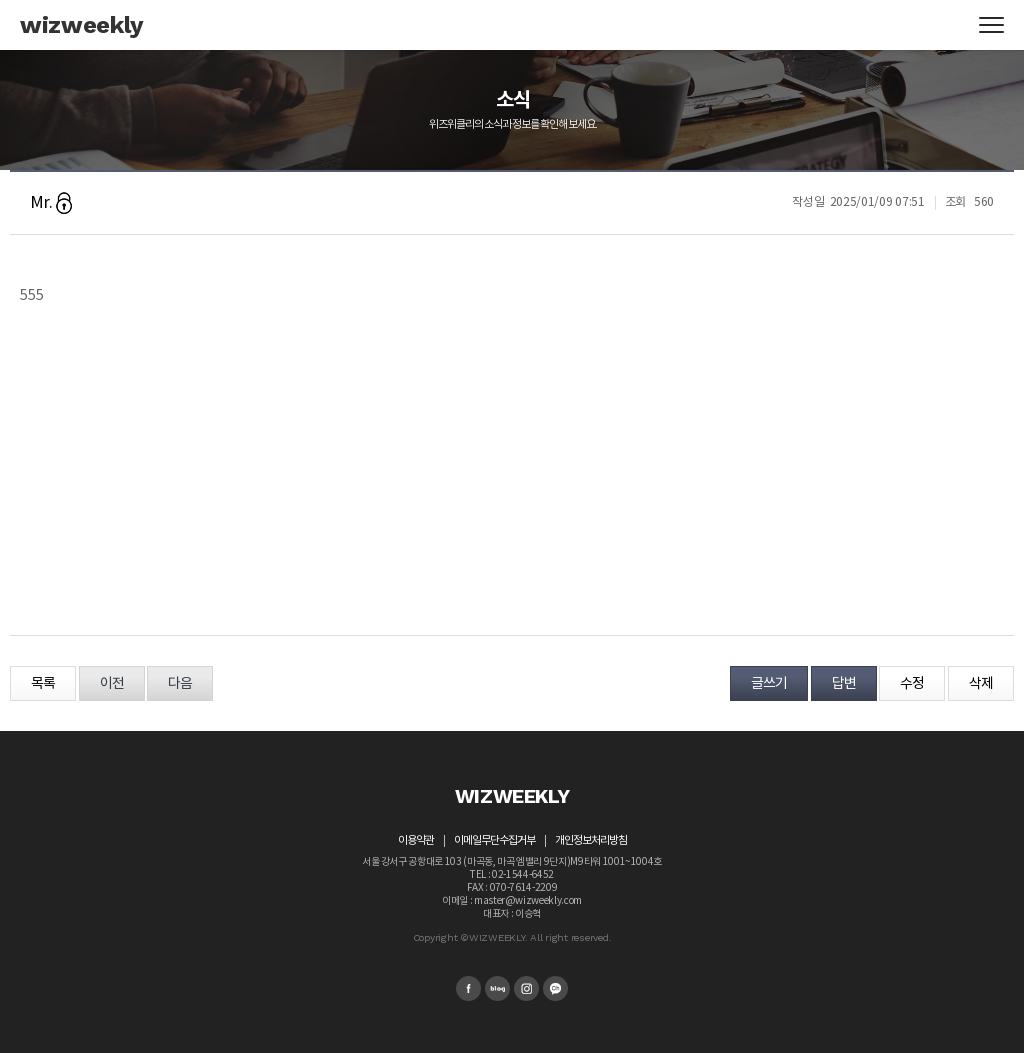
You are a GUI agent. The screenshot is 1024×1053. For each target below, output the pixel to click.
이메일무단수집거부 (494, 840)
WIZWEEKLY (512, 796)
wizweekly (82, 25)
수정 (912, 684)
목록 (43, 684)
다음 (180, 684)
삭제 (981, 684)
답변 (844, 684)
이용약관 (416, 840)
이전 (112, 684)
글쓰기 (769, 684)
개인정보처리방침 (591, 840)
